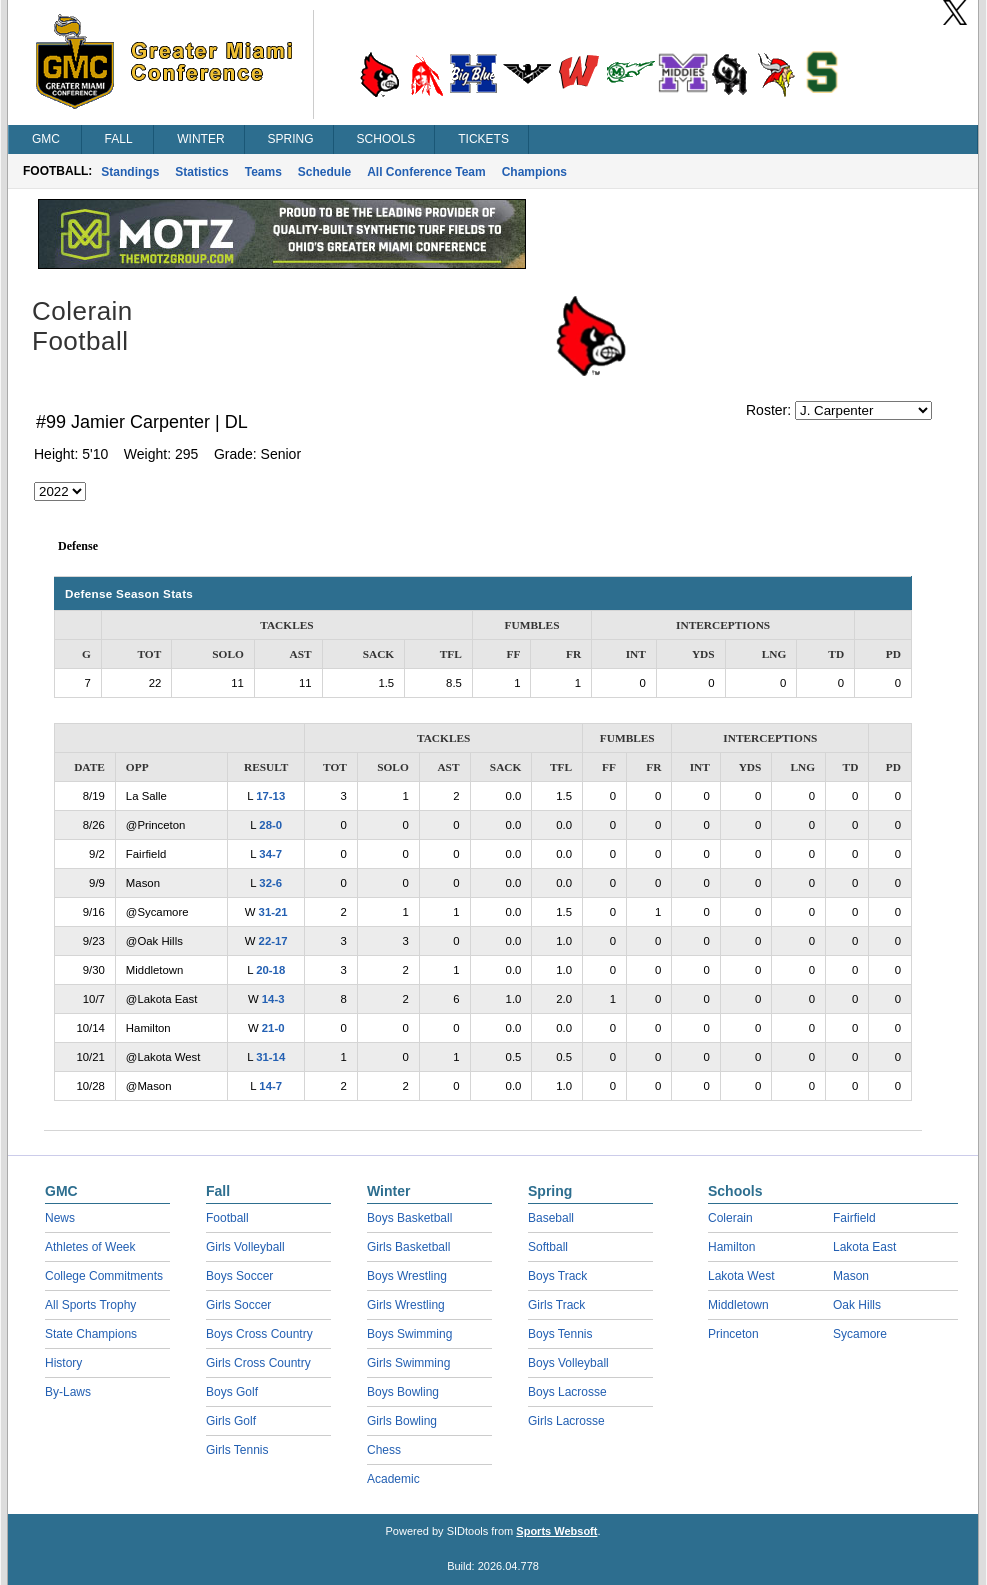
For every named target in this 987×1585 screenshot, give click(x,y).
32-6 (270, 883)
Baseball (551, 1218)
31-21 (273, 912)
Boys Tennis (560, 1334)
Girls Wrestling (406, 1305)
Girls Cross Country (258, 1363)
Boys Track (557, 1276)
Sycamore (860, 1334)
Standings (130, 172)
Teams (263, 172)
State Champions (91, 1334)
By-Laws (68, 1392)
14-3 (273, 999)
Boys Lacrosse (567, 1392)
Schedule (324, 172)
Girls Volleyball (245, 1247)
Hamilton (731, 1247)
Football (227, 1218)
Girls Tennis (237, 1450)
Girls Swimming (408, 1363)
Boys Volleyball (568, 1363)
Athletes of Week (90, 1247)
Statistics (201, 172)
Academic (393, 1479)
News (60, 1218)
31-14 (270, 1057)
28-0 (270, 825)
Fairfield (854, 1218)
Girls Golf (231, 1421)
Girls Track (556, 1305)
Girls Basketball (408, 1247)
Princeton (733, 1334)
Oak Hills (857, 1305)
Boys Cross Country (259, 1334)
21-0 (273, 1028)
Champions (534, 172)
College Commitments (104, 1276)
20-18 (270, 970)
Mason (851, 1276)
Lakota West (741, 1276)
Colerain (730, 1218)
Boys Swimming (409, 1334)
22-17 (273, 941)
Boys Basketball (409, 1218)
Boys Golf (232, 1392)
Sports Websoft (556, 1531)
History (63, 1363)
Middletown (738, 1305)
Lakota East (864, 1247)
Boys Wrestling (407, 1276)
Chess (384, 1450)
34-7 (270, 854)
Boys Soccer (239, 1276)
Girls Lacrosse (566, 1421)
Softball (548, 1247)
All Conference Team (426, 172)
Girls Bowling (402, 1421)
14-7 (270, 1086)
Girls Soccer (238, 1305)
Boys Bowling (403, 1392)
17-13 (270, 796)
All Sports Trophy (90, 1305)
